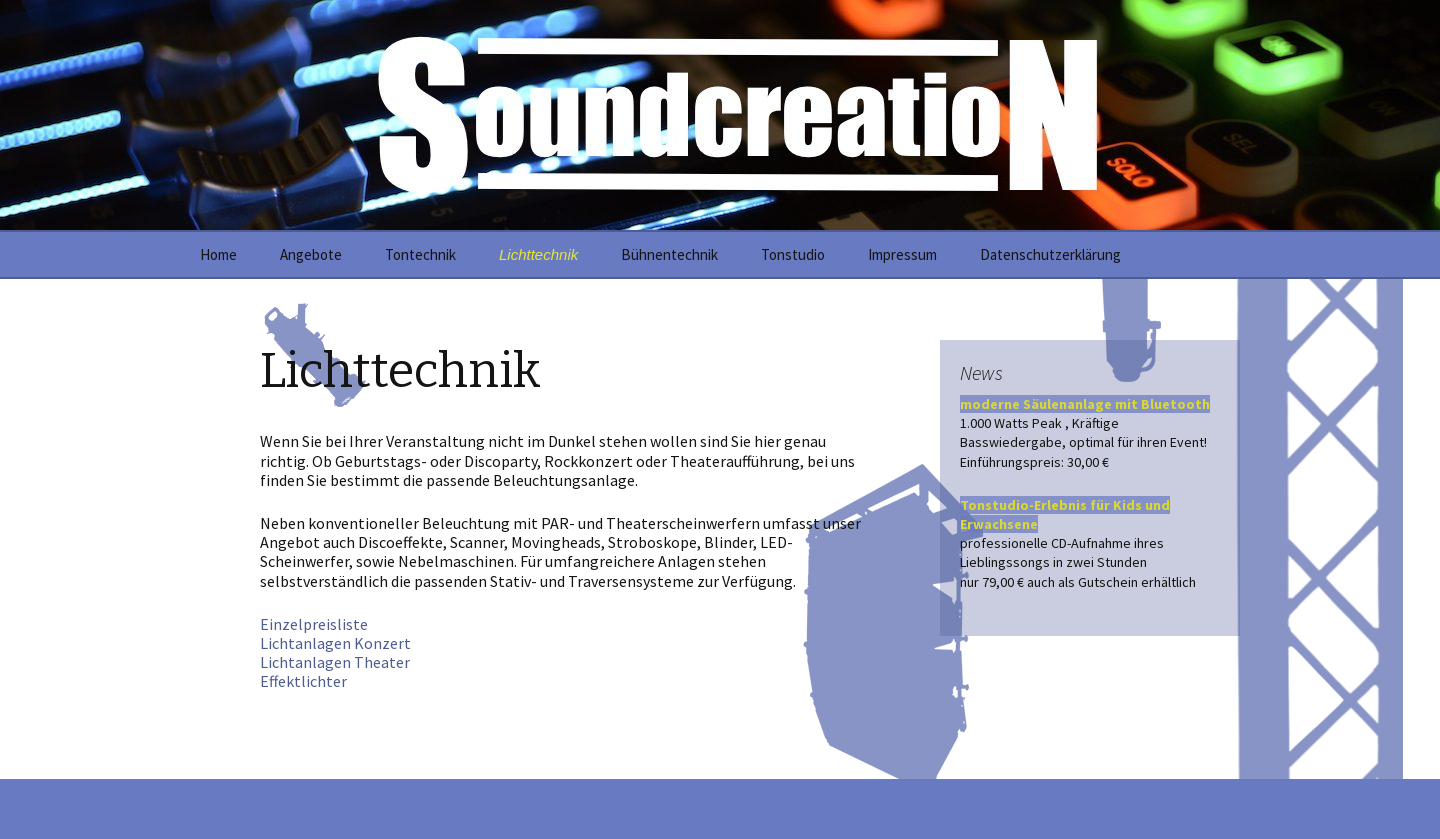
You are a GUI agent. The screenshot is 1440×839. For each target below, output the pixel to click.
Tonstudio (793, 254)
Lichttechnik (538, 254)
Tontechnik (420, 254)
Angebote (311, 254)
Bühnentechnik (669, 254)
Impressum (902, 254)
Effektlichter (303, 681)
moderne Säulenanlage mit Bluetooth (1085, 404)
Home (218, 254)
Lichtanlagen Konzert (335, 643)
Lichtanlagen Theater (335, 662)
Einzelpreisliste (314, 624)
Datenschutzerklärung (1050, 254)
